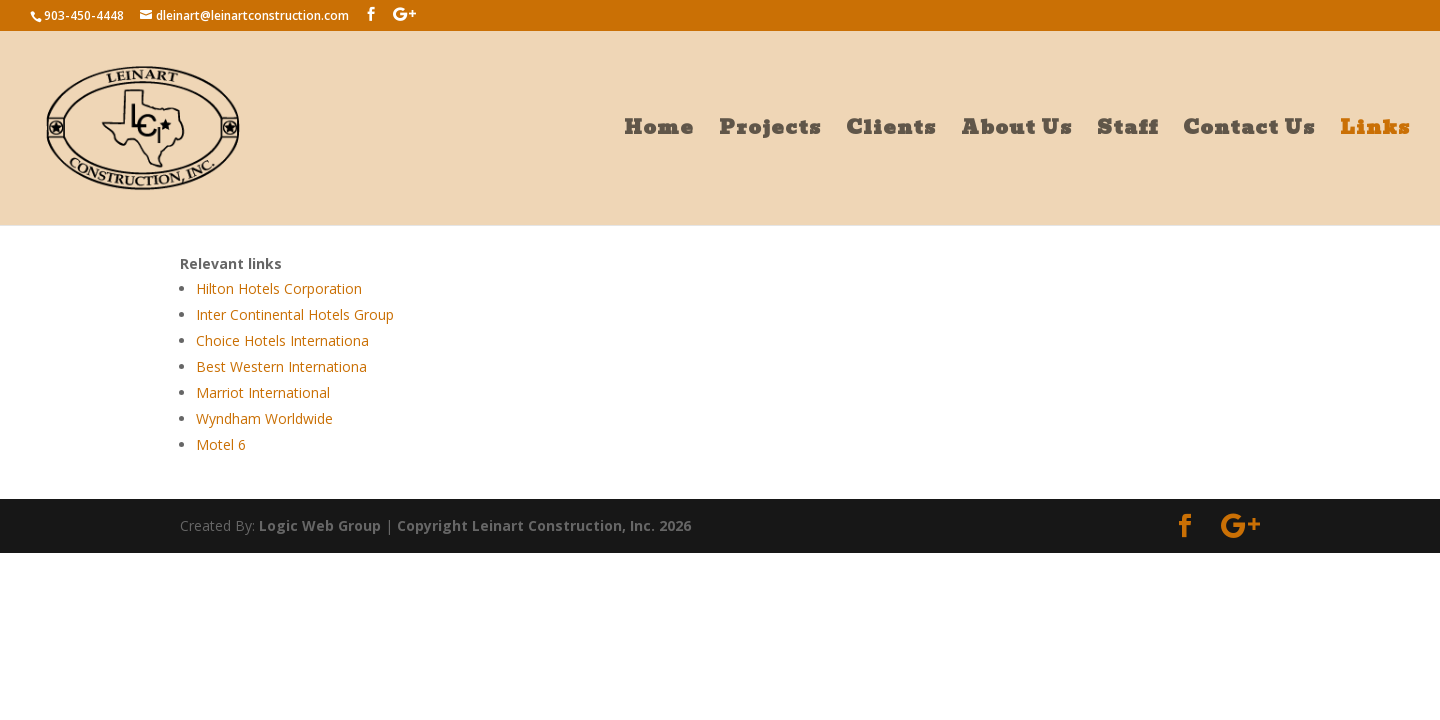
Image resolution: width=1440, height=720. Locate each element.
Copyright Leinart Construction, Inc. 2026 (544, 525)
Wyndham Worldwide (264, 418)
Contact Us (1249, 132)
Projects (770, 132)
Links (1375, 132)
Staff (1127, 132)
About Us (1016, 132)
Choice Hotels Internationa (282, 340)
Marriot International (263, 392)
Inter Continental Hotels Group (295, 314)
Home (659, 132)
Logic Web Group (320, 525)
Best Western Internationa (281, 366)
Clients (891, 132)
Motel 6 (221, 444)
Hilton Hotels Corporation (279, 288)
